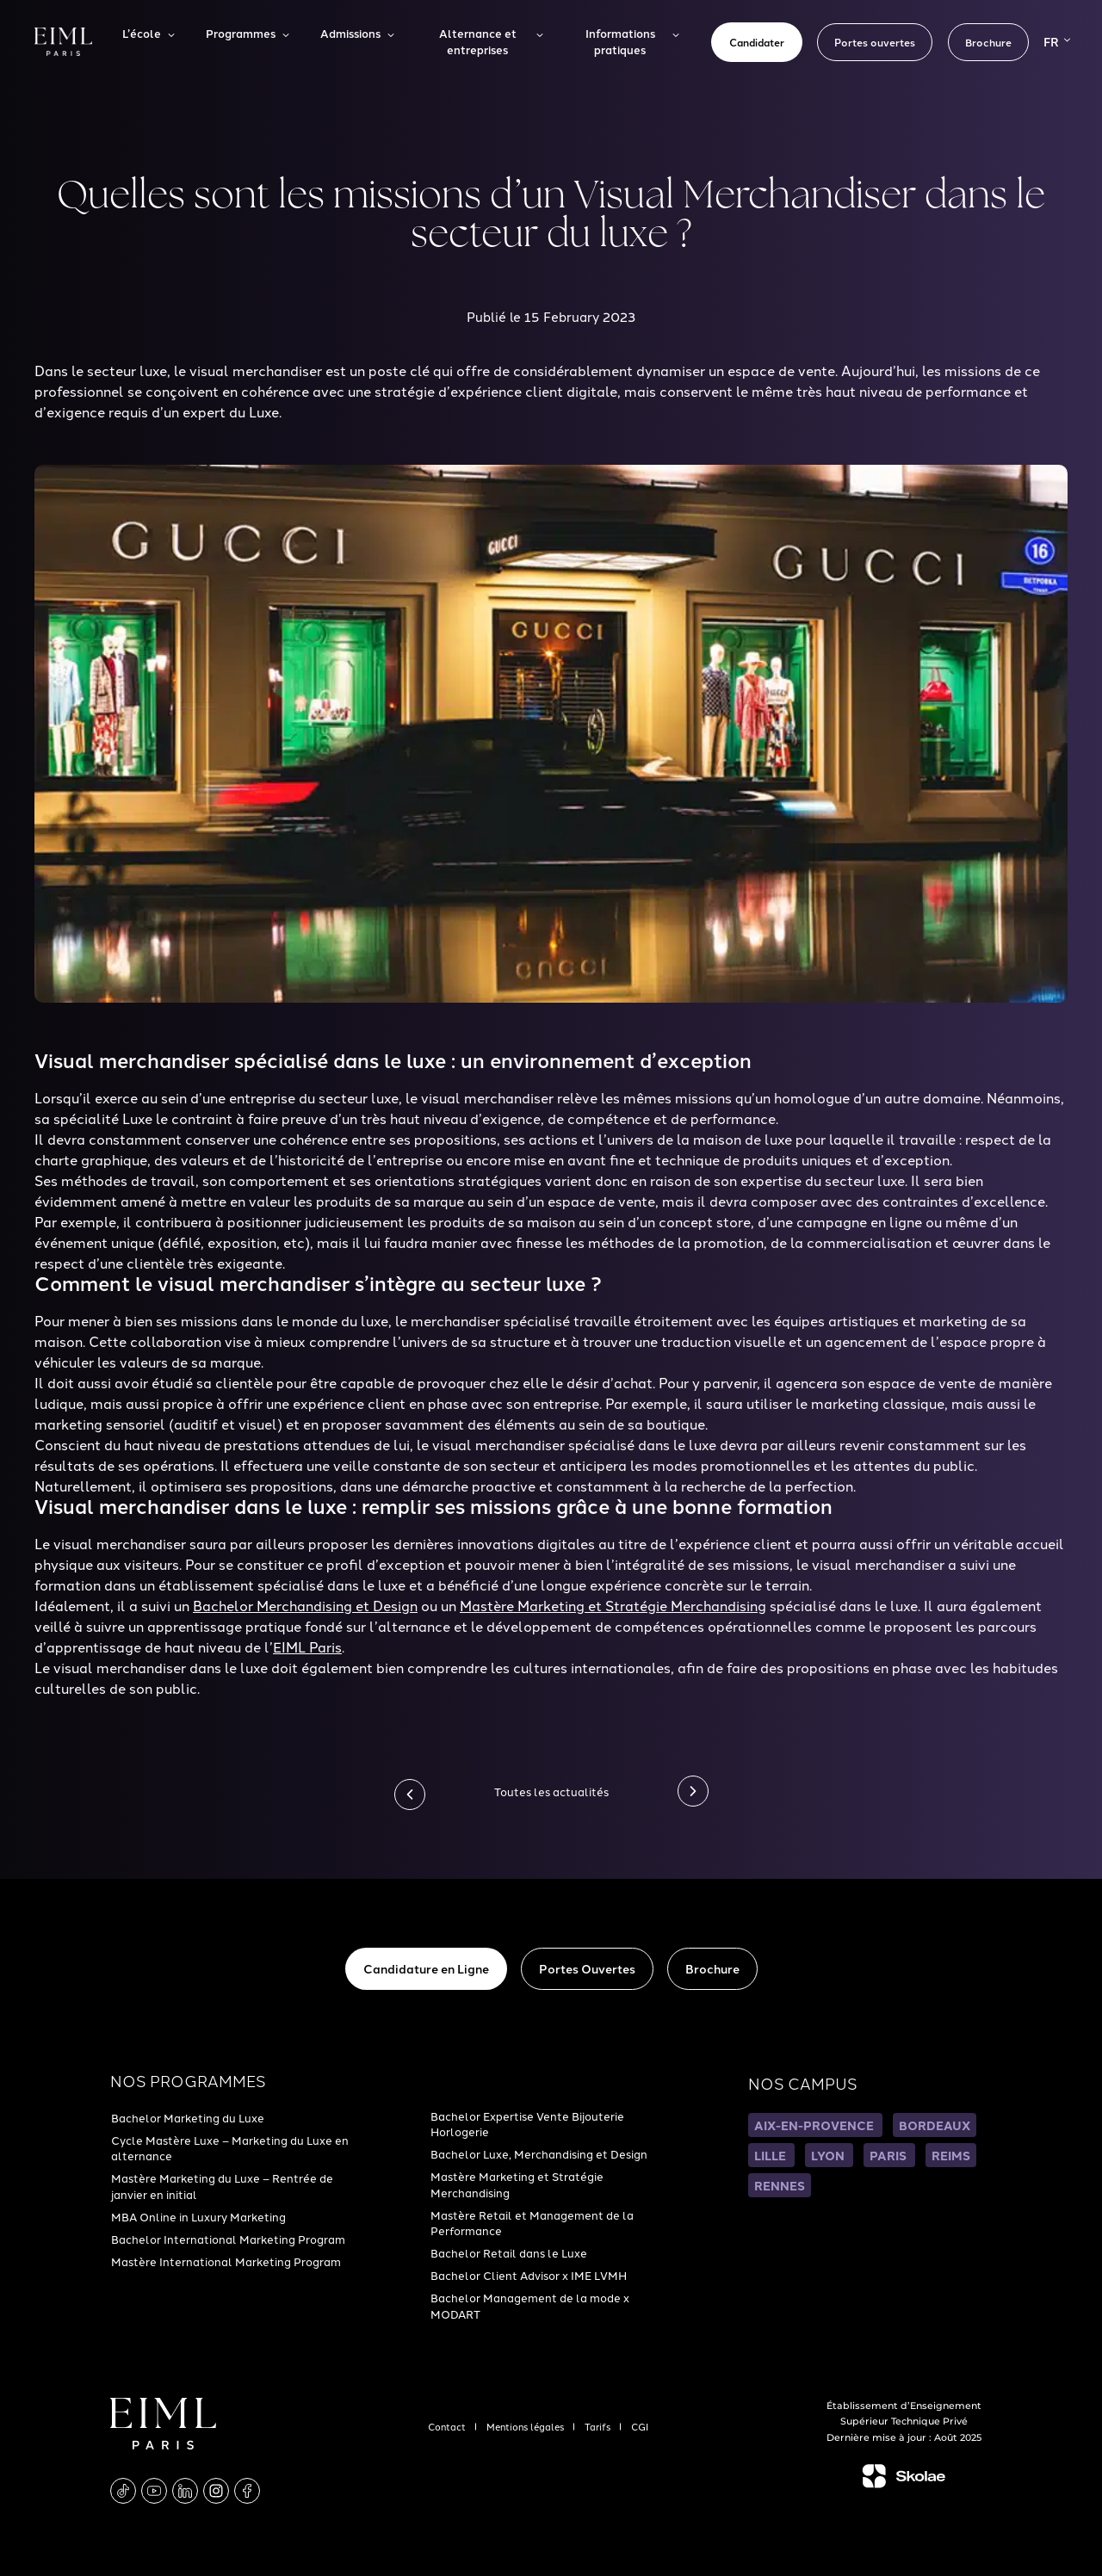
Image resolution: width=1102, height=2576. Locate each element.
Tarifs (599, 2426)
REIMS (951, 2155)
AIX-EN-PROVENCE (815, 2125)
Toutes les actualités (551, 1791)
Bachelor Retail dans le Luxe (508, 2252)
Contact (448, 2426)
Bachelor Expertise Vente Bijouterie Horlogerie (527, 2123)
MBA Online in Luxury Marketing (198, 2216)
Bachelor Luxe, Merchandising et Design (538, 2153)
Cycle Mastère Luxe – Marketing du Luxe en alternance (230, 2147)
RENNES (779, 2185)
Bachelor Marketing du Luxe (187, 2117)
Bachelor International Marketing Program (228, 2238)
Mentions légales (526, 2426)
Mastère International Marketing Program (226, 2261)
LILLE (771, 2155)
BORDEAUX (934, 2125)
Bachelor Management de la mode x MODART (529, 2304)
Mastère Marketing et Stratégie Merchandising (517, 2183)
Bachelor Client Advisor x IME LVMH (528, 2275)
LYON (829, 2155)
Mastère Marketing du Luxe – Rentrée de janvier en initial (222, 2185)
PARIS (889, 2155)
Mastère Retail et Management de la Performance (532, 2222)
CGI (639, 2426)
